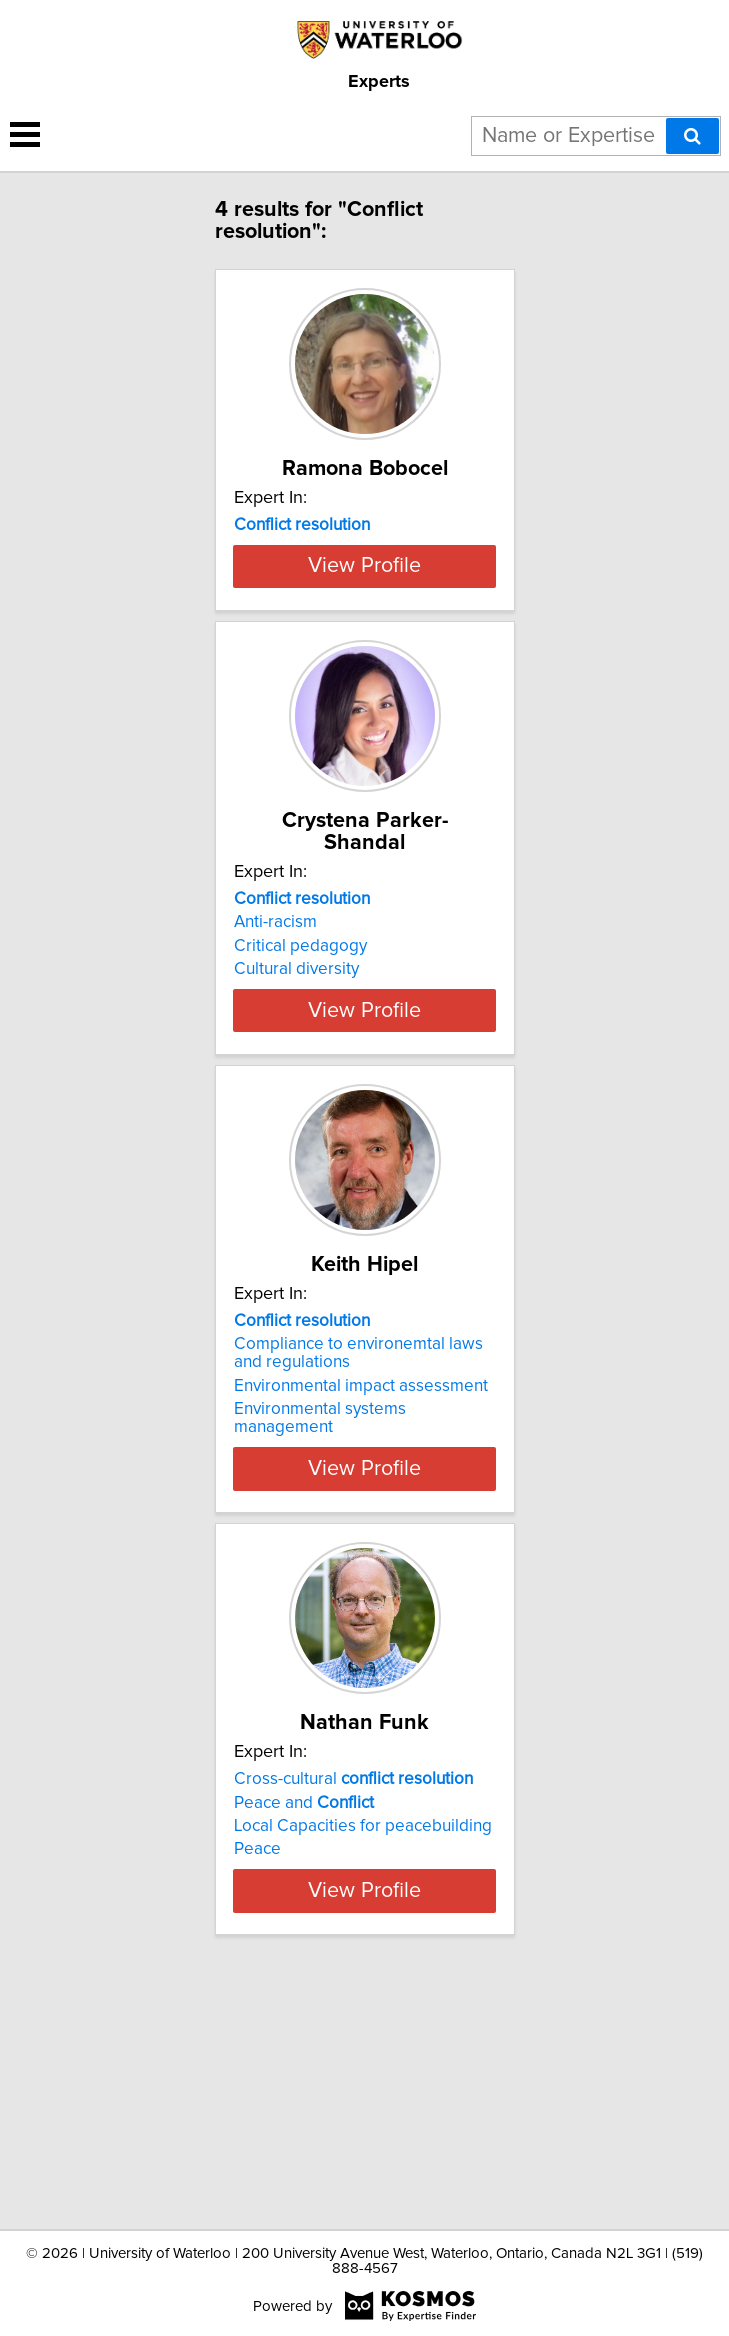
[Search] (692, 136)
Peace (257, 2057)
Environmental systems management (320, 1604)
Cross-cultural (353, 1987)
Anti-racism (275, 1050)
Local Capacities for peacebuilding (363, 2034)
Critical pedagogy (300, 1074)
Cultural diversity (296, 1097)
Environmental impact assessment (361, 1572)
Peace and (304, 2010)
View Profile (364, 694)
